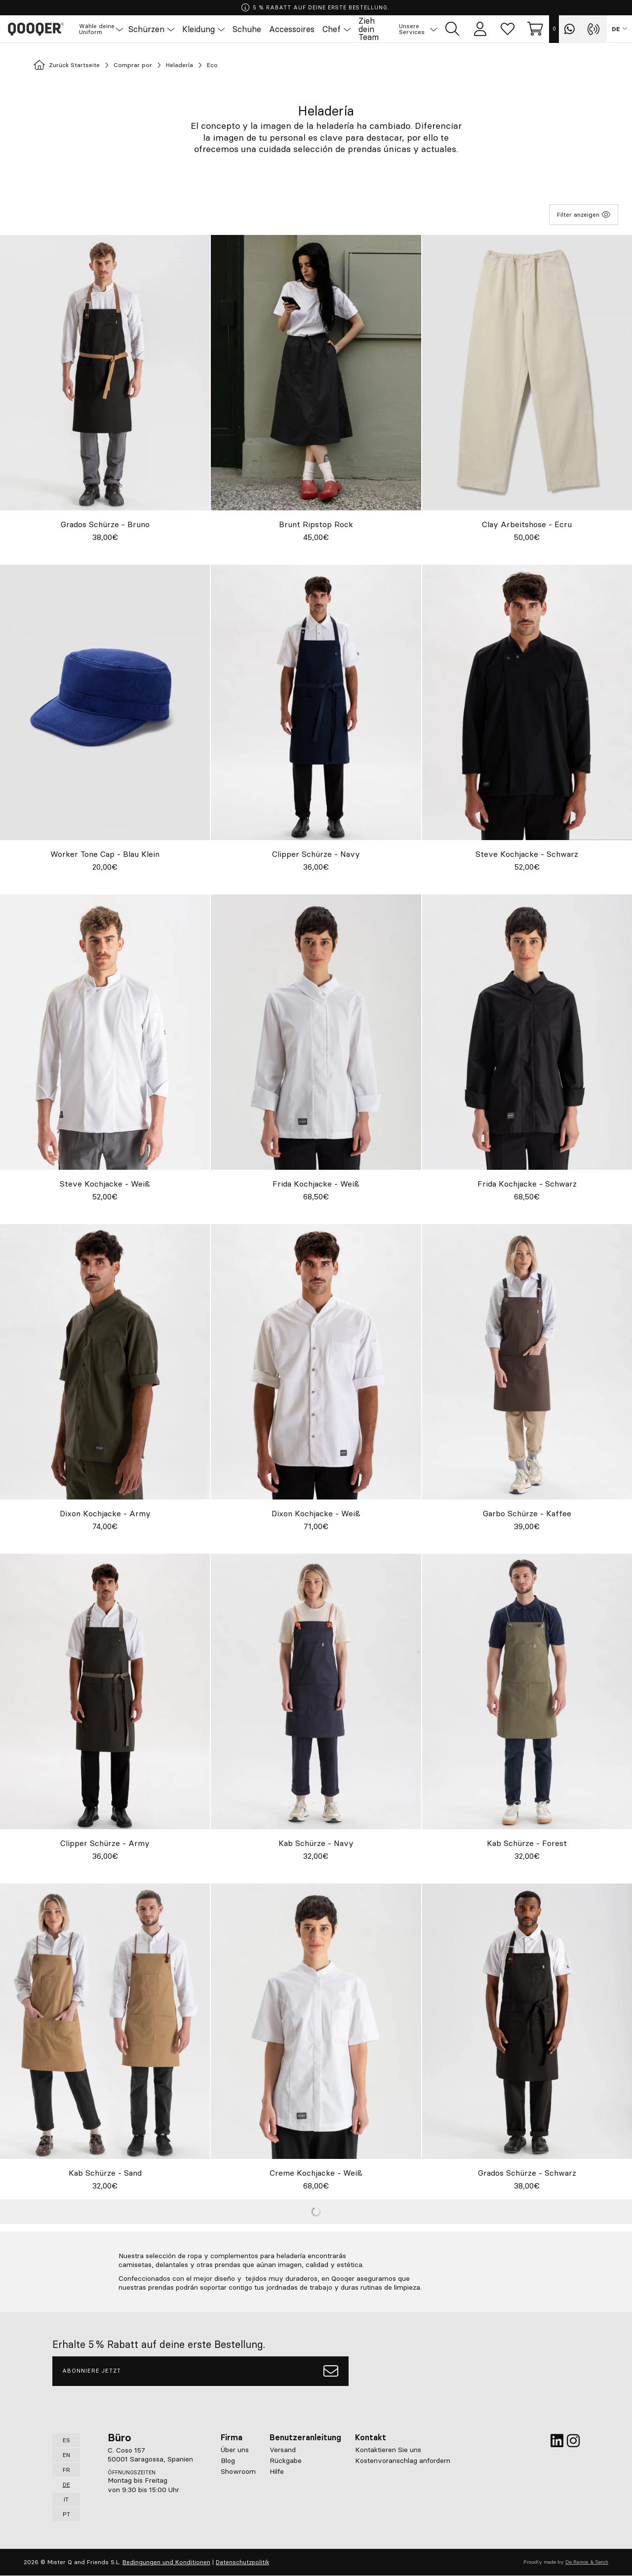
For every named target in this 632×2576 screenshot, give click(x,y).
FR (66, 2469)
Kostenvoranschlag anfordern (402, 2460)
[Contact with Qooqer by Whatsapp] (570, 29)
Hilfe (277, 2471)
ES (66, 2440)
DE (616, 30)
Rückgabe (286, 2460)
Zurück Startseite (74, 66)
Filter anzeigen (583, 215)
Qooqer (44, 29)
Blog (228, 2460)
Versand (283, 2449)
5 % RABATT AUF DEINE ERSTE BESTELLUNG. (315, 7)
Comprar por (153, 66)
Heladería (208, 66)
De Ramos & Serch (586, 2562)
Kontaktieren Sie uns (388, 2449)
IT (66, 2499)
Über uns (235, 2449)
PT (66, 2514)
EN (66, 2455)
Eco (246, 66)
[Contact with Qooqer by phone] (595, 29)
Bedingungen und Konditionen (166, 2562)
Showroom (238, 2471)
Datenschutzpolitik (242, 2562)
